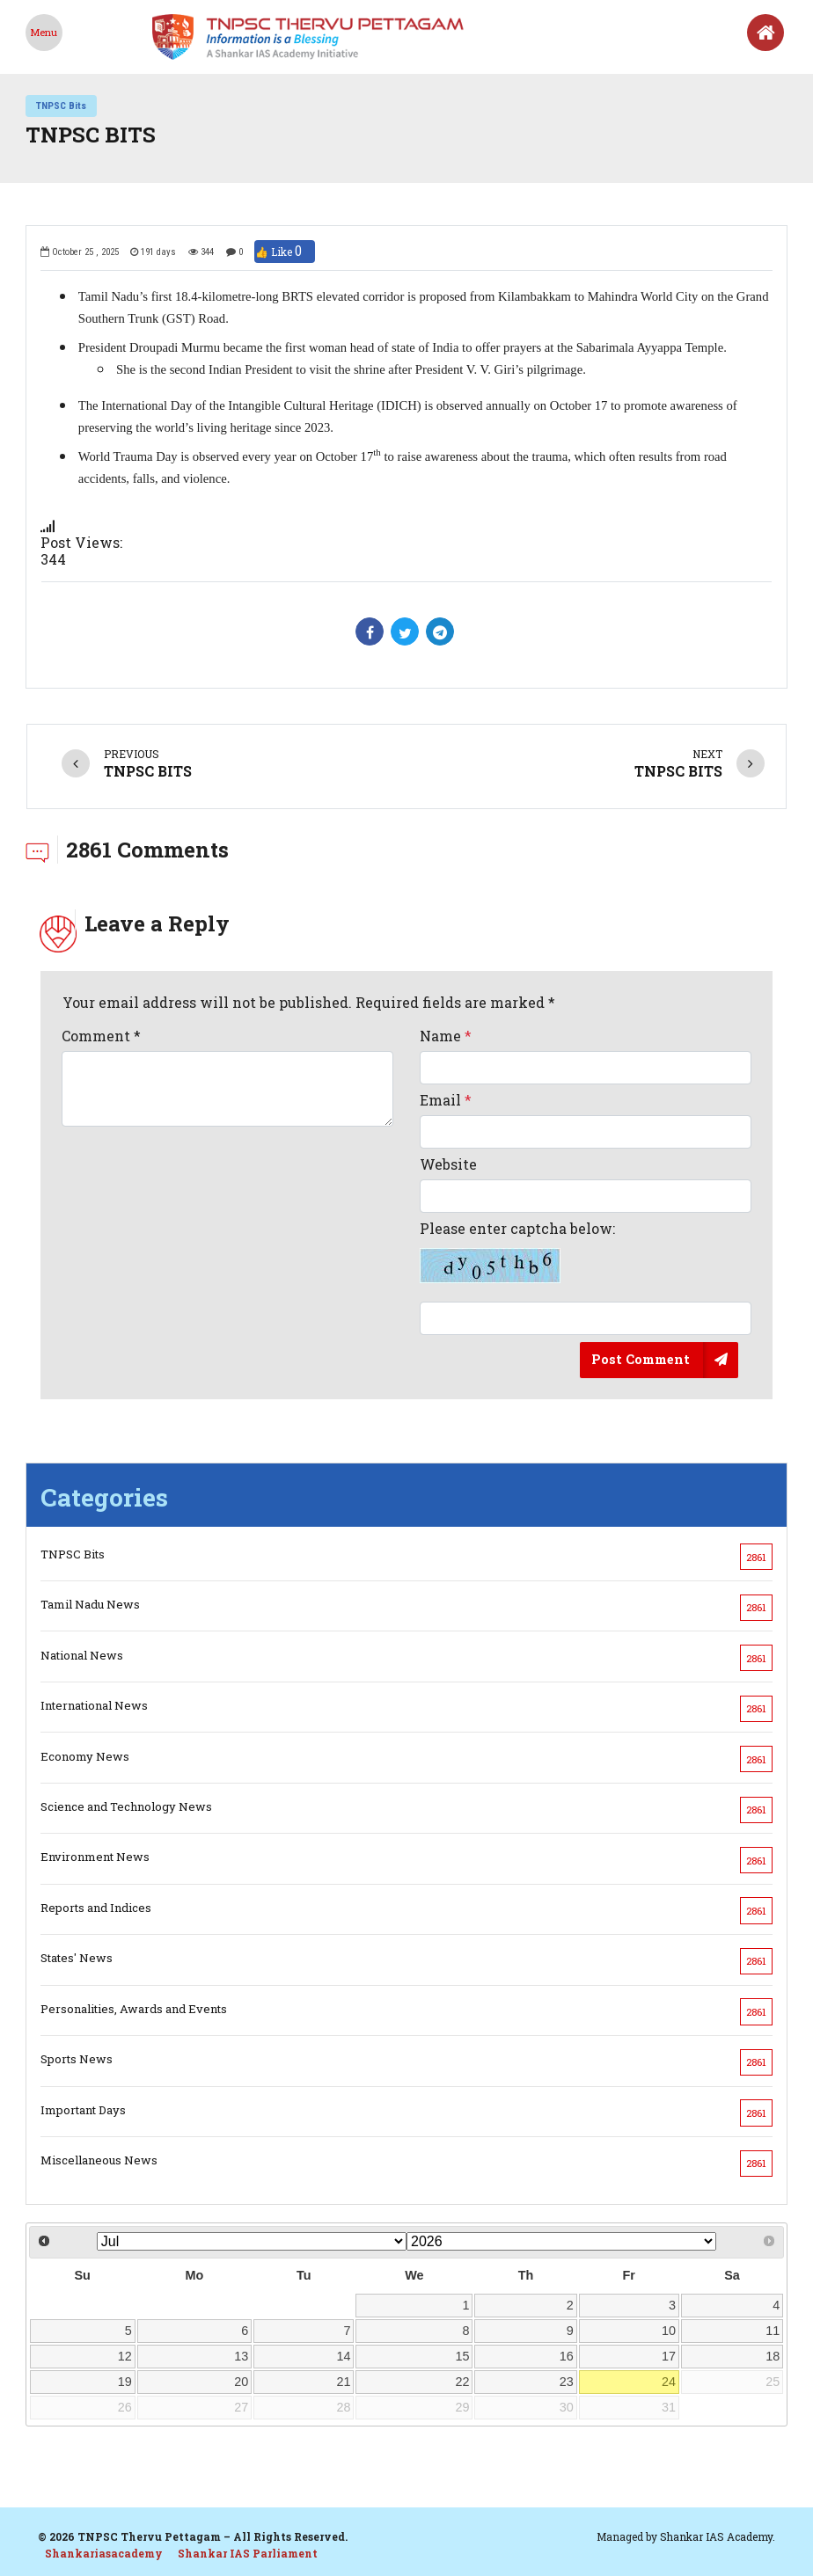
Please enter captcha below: (517, 1251)
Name (446, 1035)
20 (241, 2382)
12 (125, 2356)
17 (669, 2356)
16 (567, 2356)
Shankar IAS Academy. (717, 2536)
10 (669, 2331)
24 (669, 2382)
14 (344, 2356)
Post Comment (640, 1359)
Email (446, 1099)
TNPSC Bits (61, 105)
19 (125, 2382)
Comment (101, 1035)
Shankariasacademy (104, 2553)
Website (448, 1164)
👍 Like (284, 251)
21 (344, 2382)
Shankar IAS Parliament (248, 2553)
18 (772, 2356)
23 (567, 2382)
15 (463, 2356)
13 (241, 2356)
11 (772, 2331)
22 (463, 2382)
